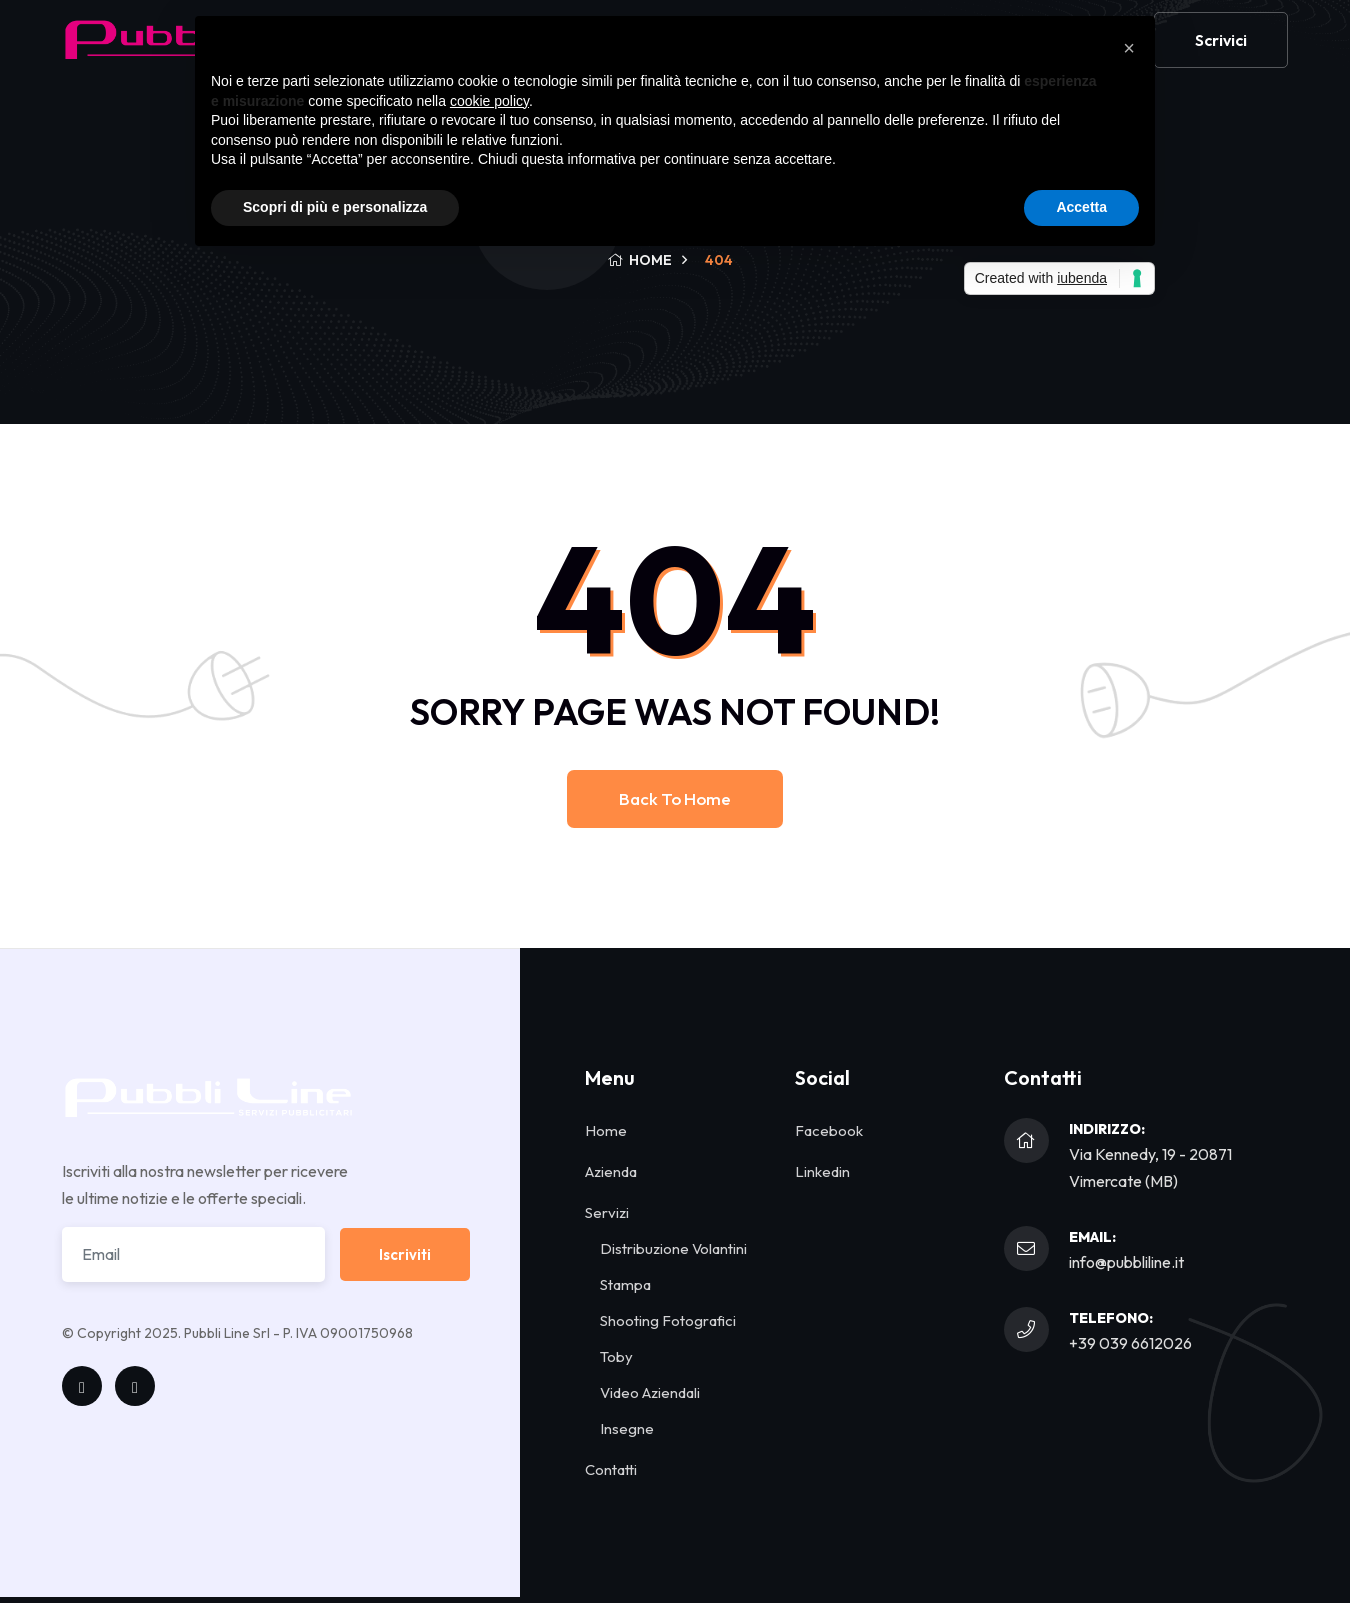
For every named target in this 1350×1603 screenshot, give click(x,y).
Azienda (611, 1171)
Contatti (611, 1469)
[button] (1129, 48)
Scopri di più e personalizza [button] (335, 207)
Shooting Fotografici (668, 1320)
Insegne (627, 1428)
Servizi (607, 1212)
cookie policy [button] (489, 101)
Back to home (675, 798)
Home (606, 1130)
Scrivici (1221, 54)
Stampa (625, 1284)
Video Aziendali (650, 1392)
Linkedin (822, 1171)
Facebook (829, 1130)
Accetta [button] (1081, 207)
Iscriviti (405, 1254)
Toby (616, 1356)
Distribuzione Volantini (673, 1248)
